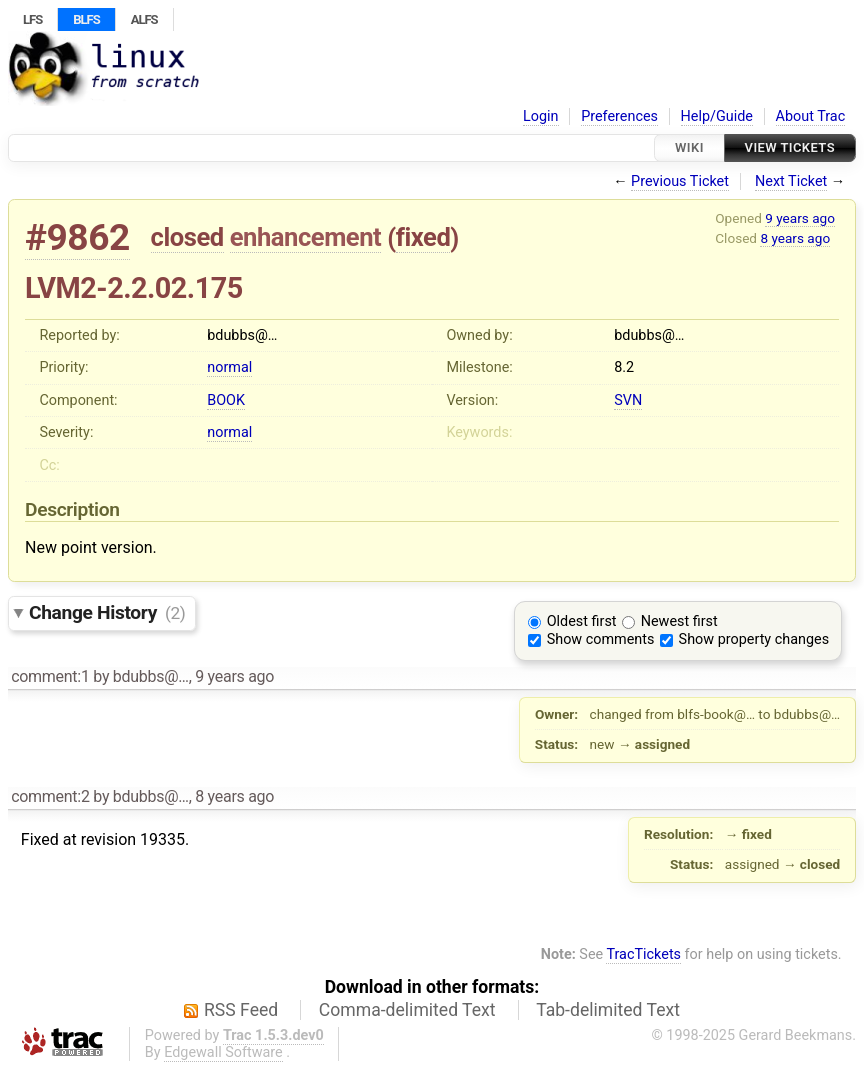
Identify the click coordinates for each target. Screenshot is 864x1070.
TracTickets (643, 954)
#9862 (77, 237)
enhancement (306, 237)
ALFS (144, 19)
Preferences (619, 116)
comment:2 (50, 796)
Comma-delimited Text (407, 1010)
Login (541, 116)
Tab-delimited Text (608, 1010)
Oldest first (582, 621)
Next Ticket (791, 181)
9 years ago (800, 218)
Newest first (679, 621)
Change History (107, 612)
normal (229, 367)
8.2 (624, 367)
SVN (628, 400)
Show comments (601, 639)
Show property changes (754, 639)
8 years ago (795, 238)
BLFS (86, 19)
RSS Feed (241, 1010)
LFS (32, 19)
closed (187, 237)
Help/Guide (717, 116)
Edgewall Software (223, 1052)
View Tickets (790, 147)
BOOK (226, 400)
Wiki (689, 147)
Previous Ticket (680, 181)
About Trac (811, 116)
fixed (423, 237)
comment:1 (50, 676)
